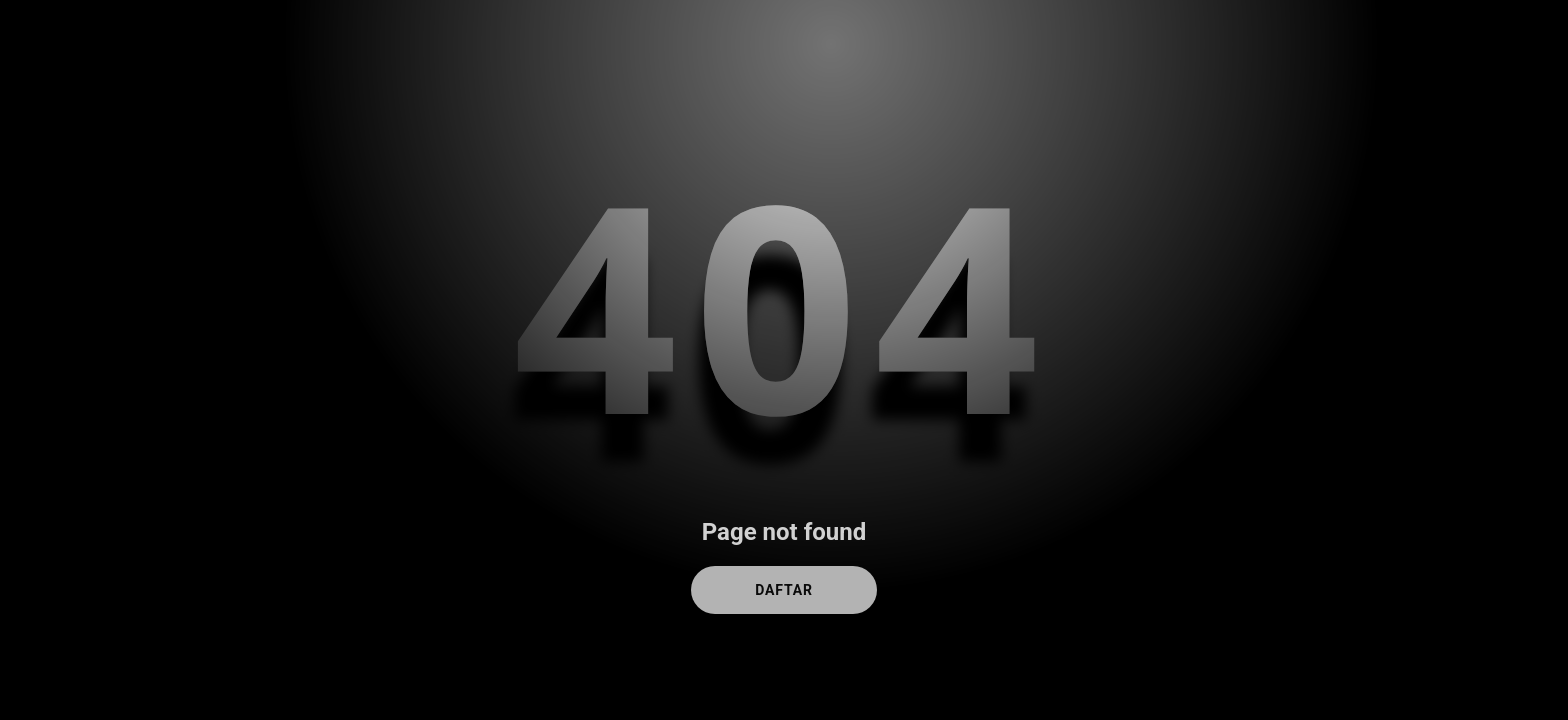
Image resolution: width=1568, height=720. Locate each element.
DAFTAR (783, 590)
